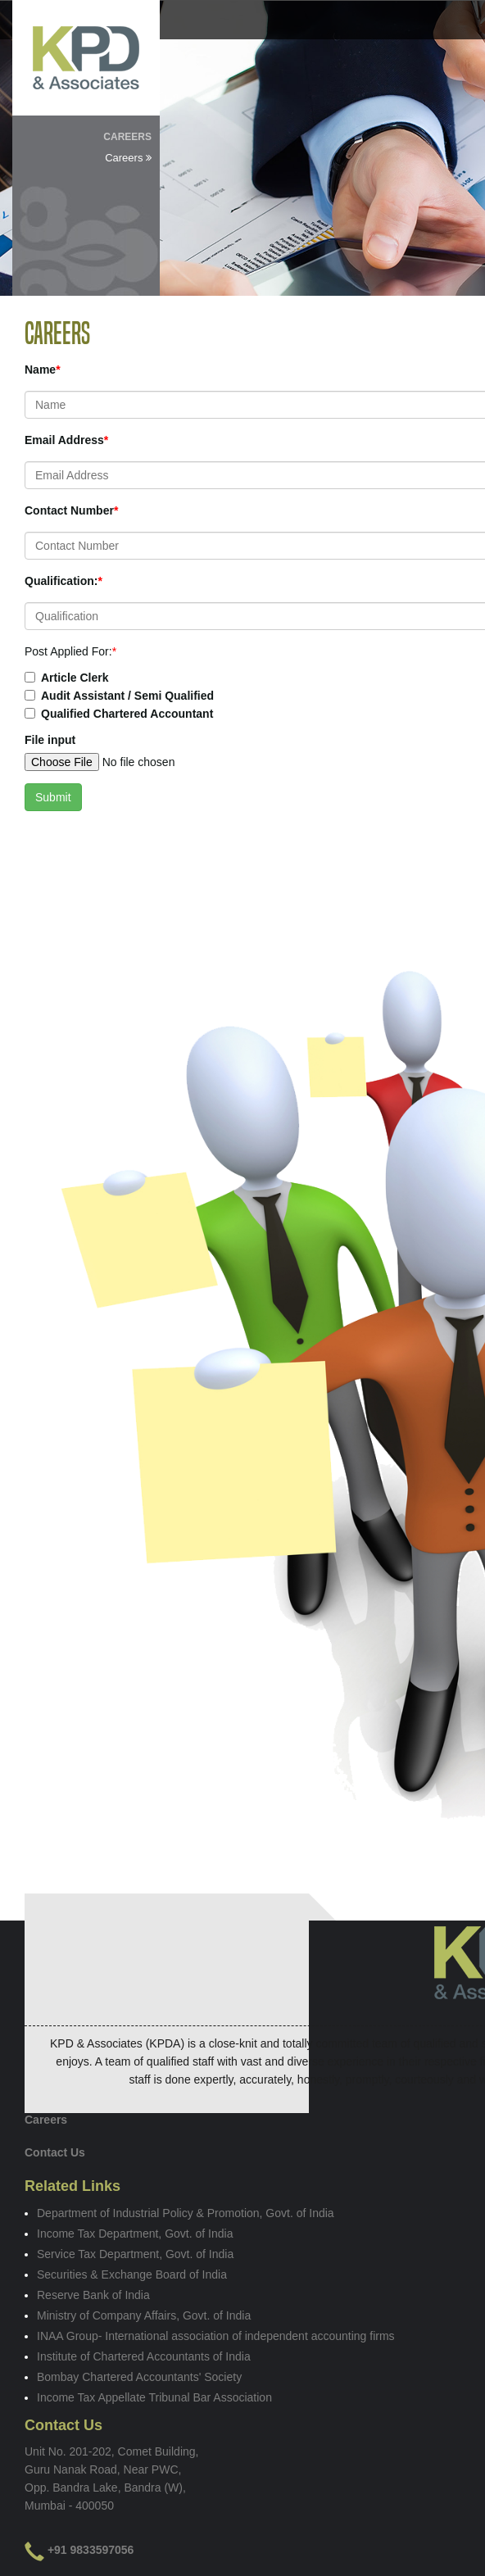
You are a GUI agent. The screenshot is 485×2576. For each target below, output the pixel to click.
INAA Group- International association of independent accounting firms (216, 2335)
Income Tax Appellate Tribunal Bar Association (154, 2397)
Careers (128, 158)
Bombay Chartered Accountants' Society (139, 2376)
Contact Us (55, 2152)
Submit (53, 797)
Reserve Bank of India (93, 2295)
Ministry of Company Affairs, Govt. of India (144, 2315)
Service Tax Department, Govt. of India (135, 2254)
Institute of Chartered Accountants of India (144, 2356)
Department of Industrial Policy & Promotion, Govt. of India (185, 2213)
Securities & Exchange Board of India (132, 2274)
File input (50, 739)
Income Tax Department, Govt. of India (135, 2233)
